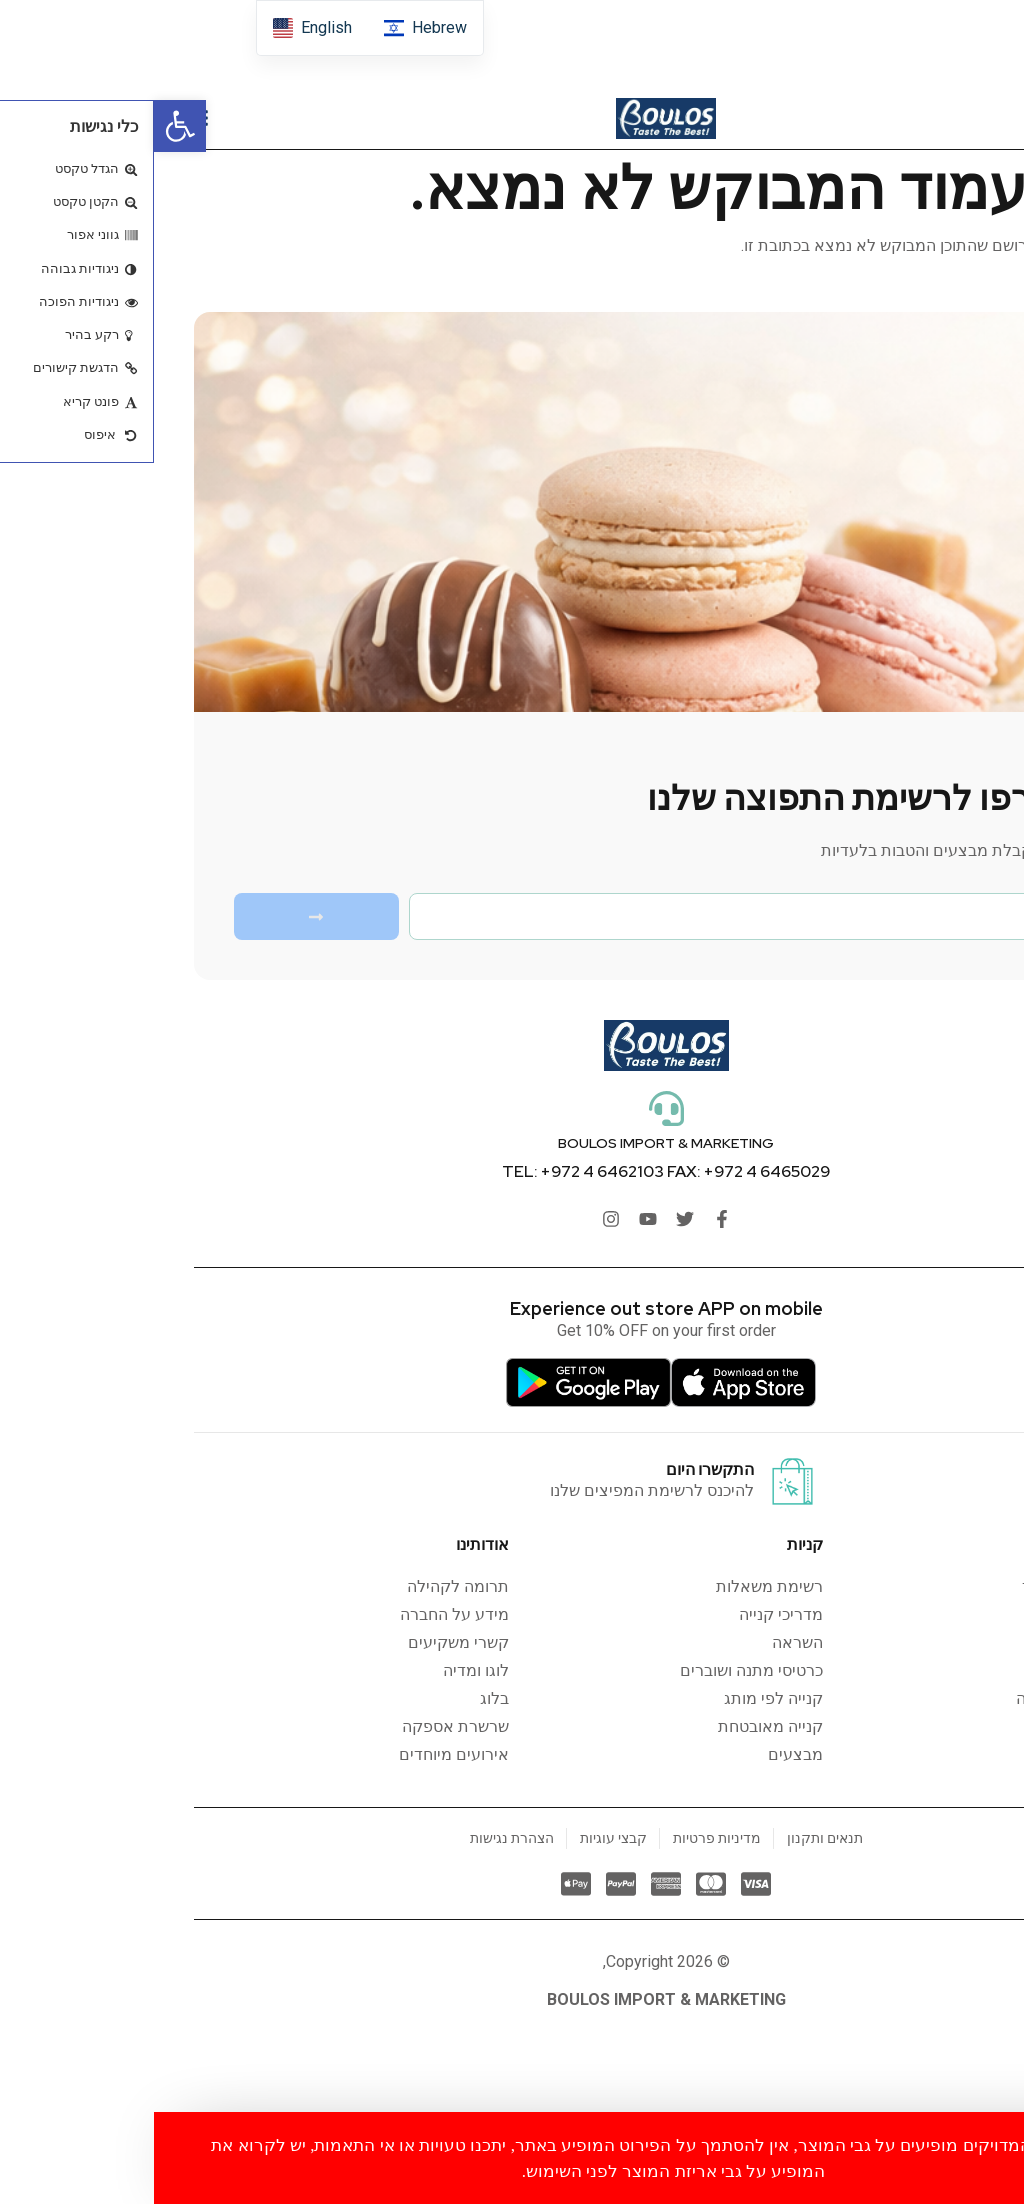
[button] (26, 126)
